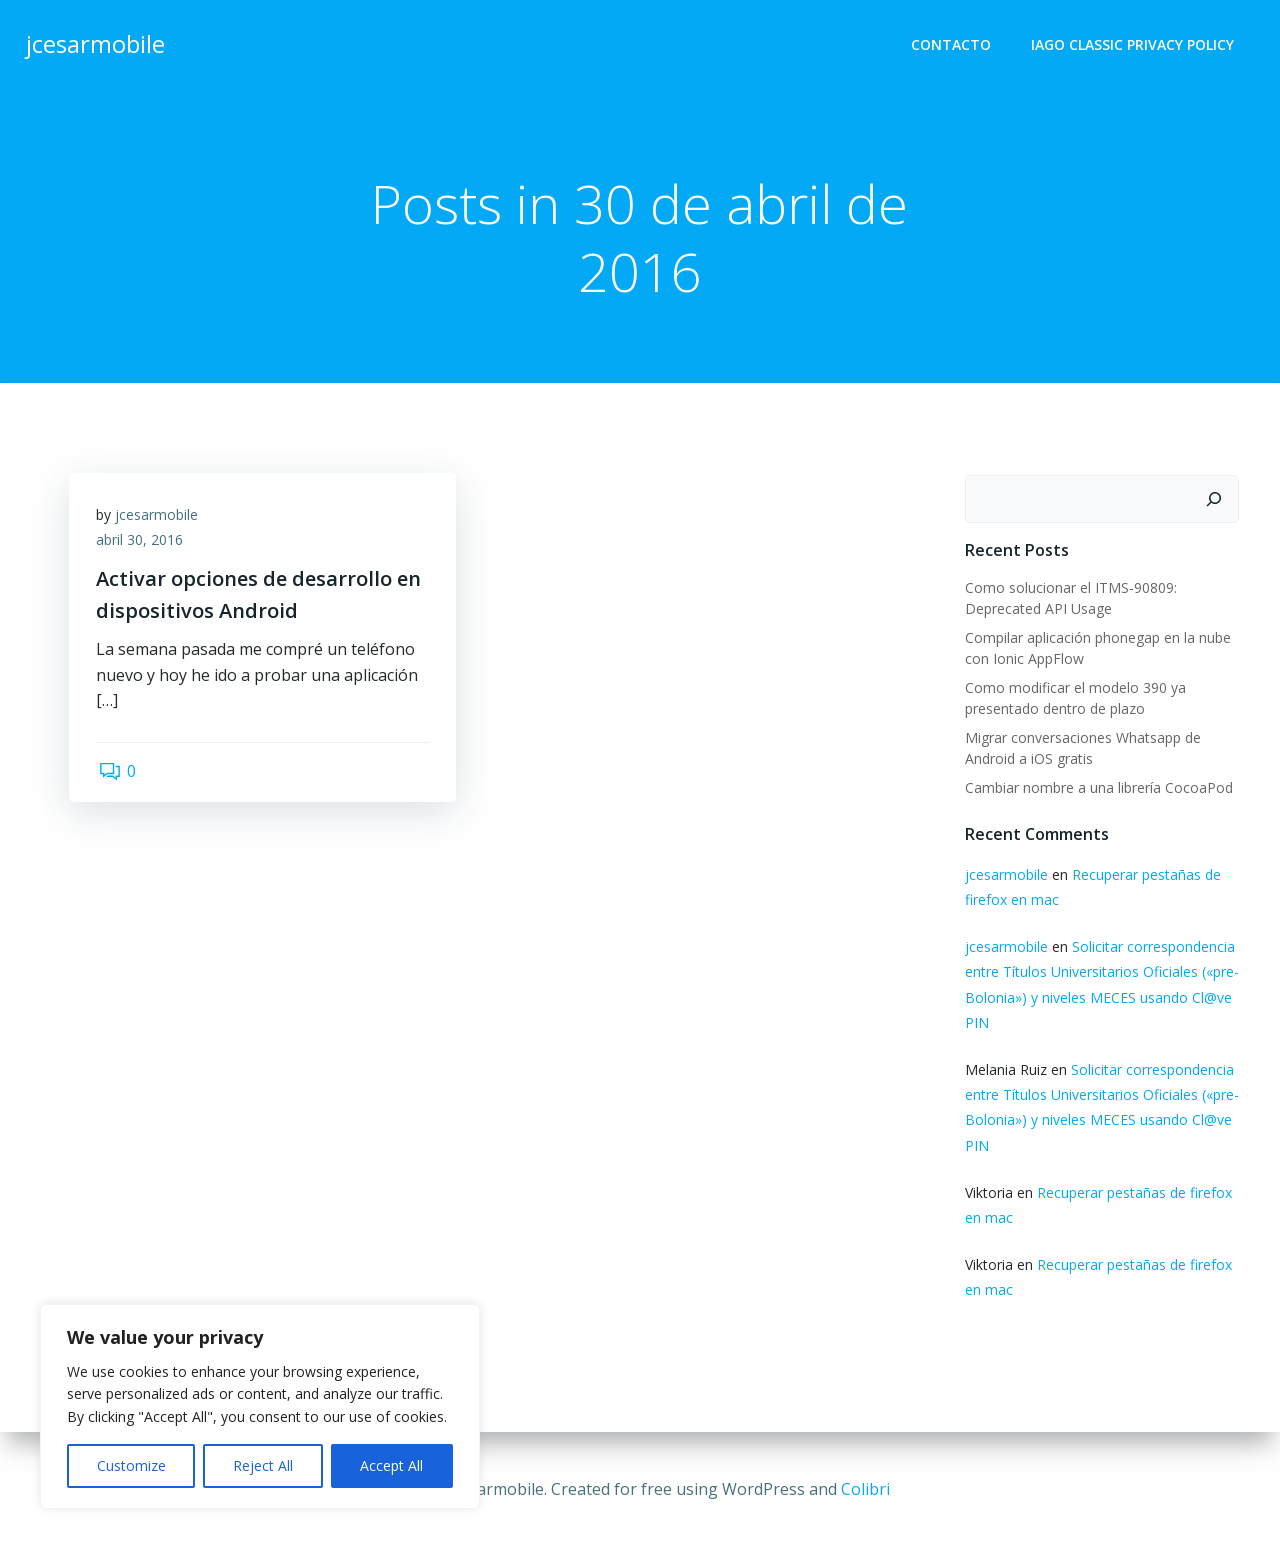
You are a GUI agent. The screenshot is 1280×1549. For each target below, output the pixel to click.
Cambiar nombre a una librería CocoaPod (1097, 788)
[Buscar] (1216, 500)
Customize (131, 1465)
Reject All (263, 1465)
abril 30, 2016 (142, 544)
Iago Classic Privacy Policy (1134, 45)
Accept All (391, 1465)
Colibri (865, 1489)
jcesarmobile (159, 518)
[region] (260, 1406)
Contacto (953, 45)
